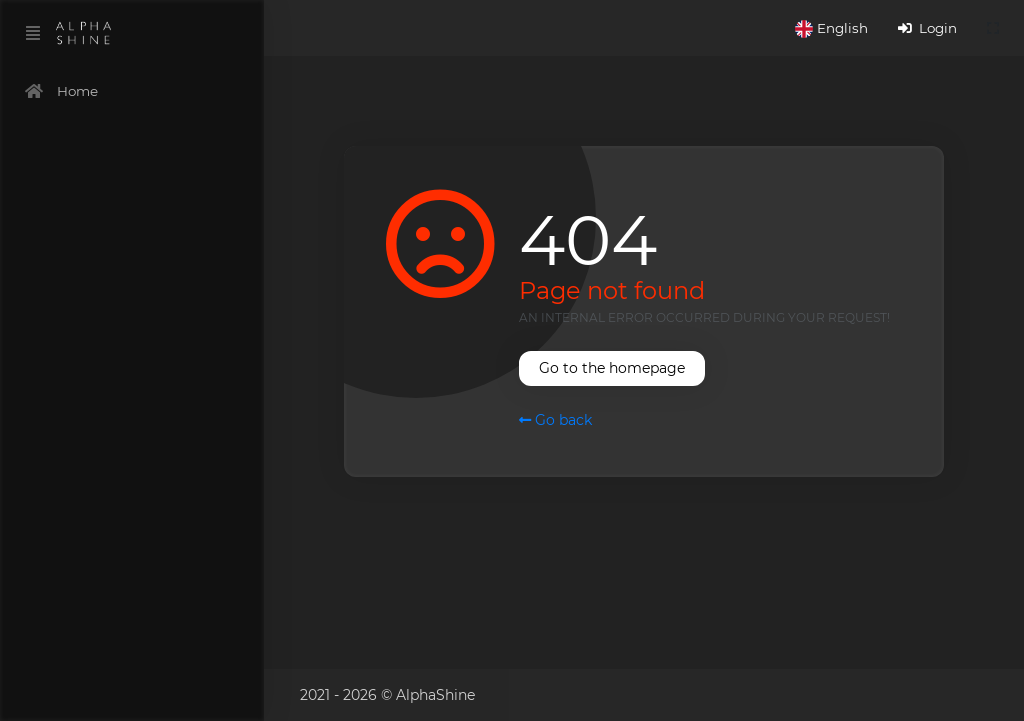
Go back (555, 420)
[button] (831, 28)
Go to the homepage (612, 368)
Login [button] (927, 28)
